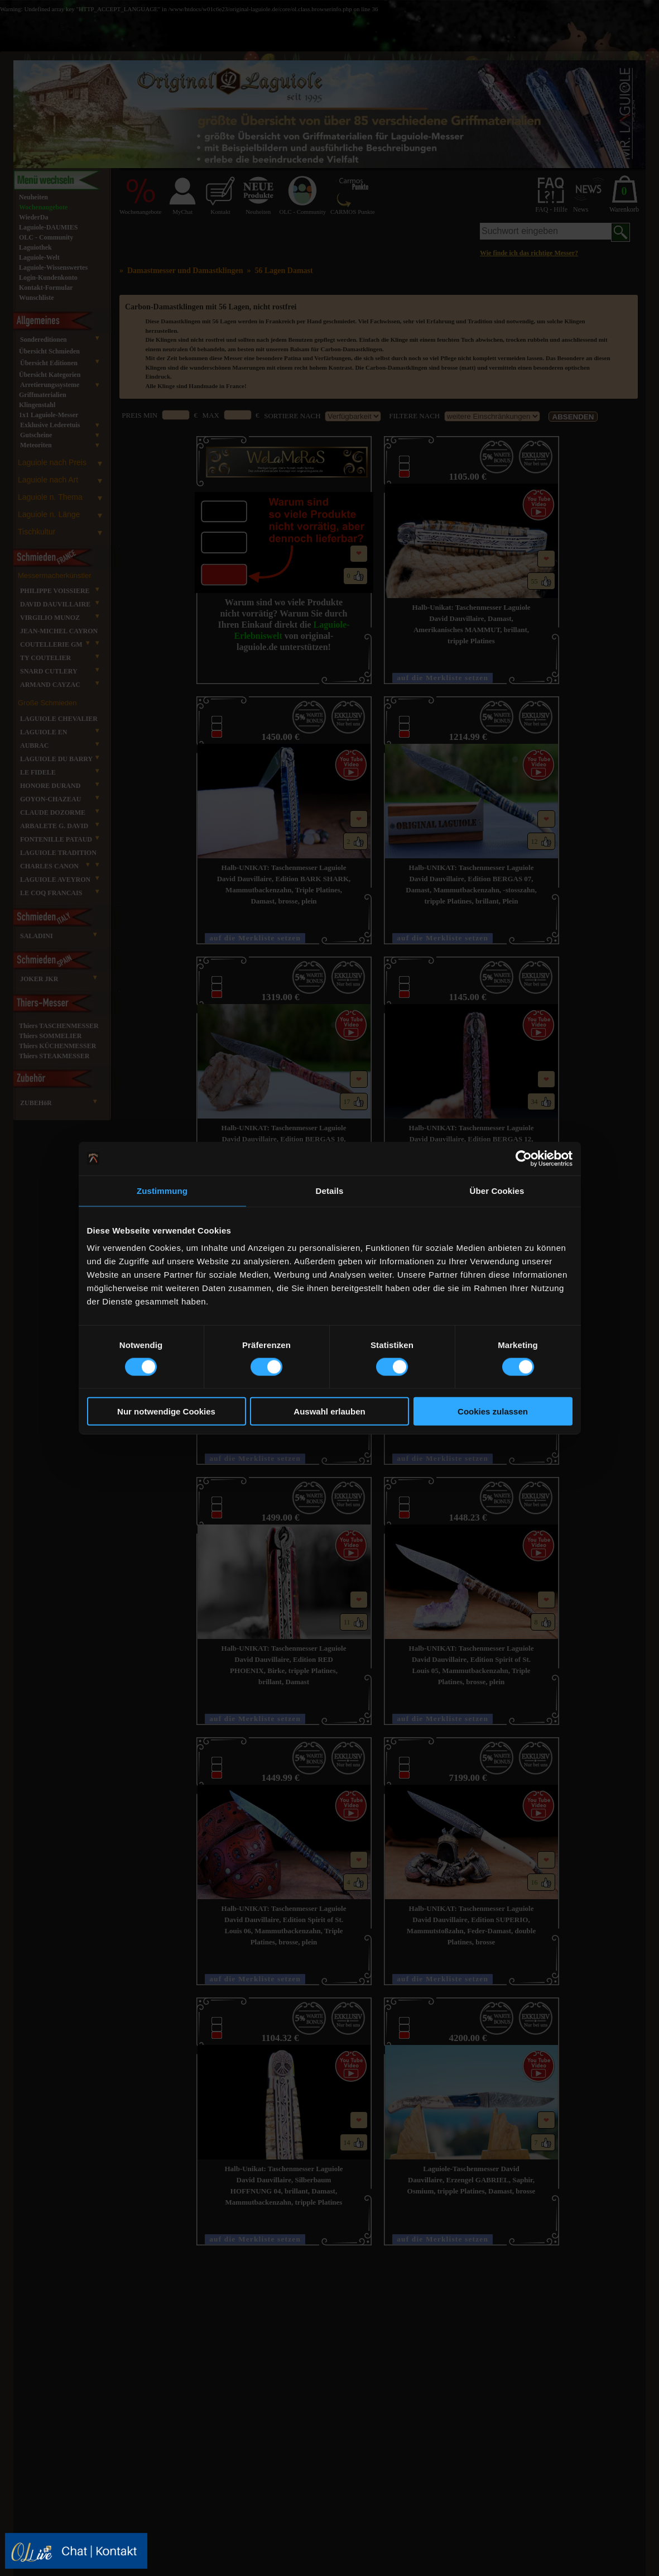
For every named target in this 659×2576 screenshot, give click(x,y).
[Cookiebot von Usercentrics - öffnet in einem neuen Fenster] (524, 1158)
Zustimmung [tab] (162, 1190)
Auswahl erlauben (329, 1411)
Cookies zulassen (493, 1411)
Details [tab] (330, 1190)
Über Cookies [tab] (497, 1190)
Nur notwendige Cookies (166, 1411)
